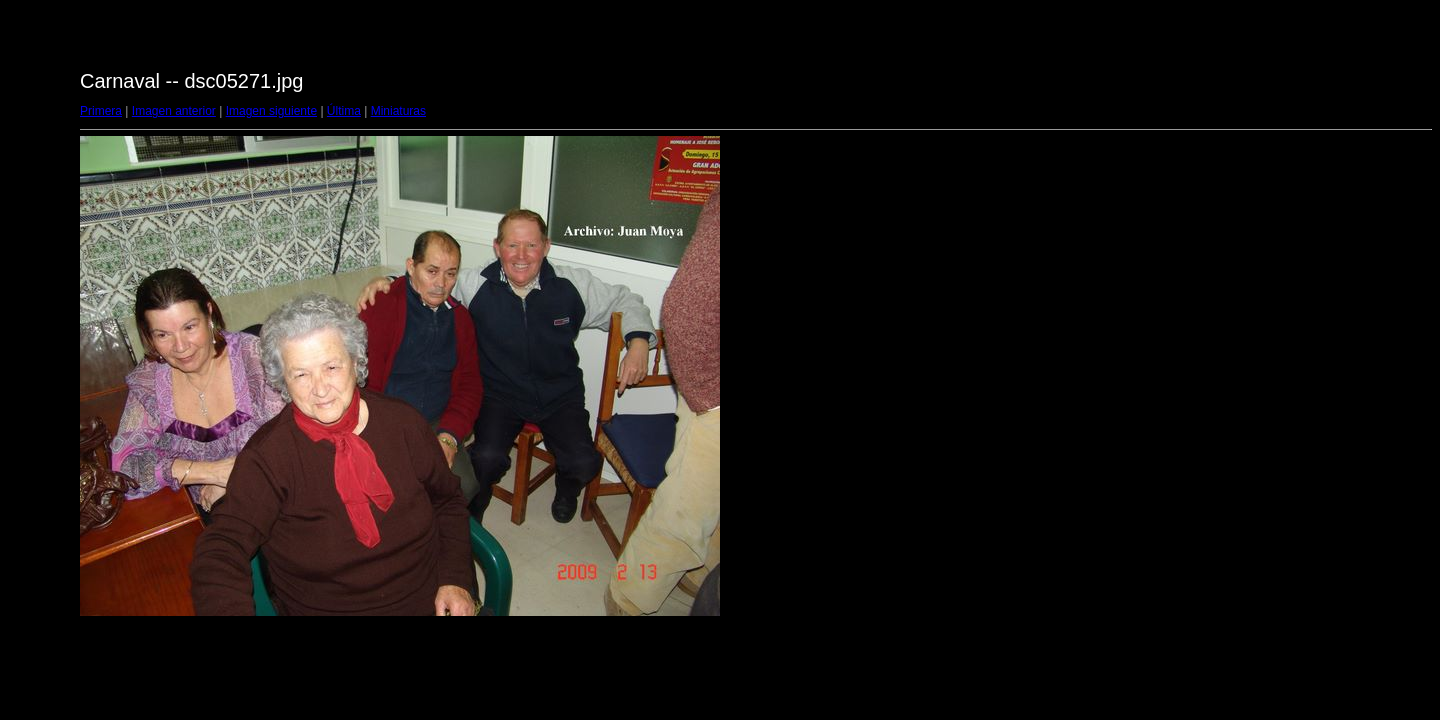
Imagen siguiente (271, 111)
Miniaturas (398, 111)
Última (344, 111)
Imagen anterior (174, 111)
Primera (101, 111)
